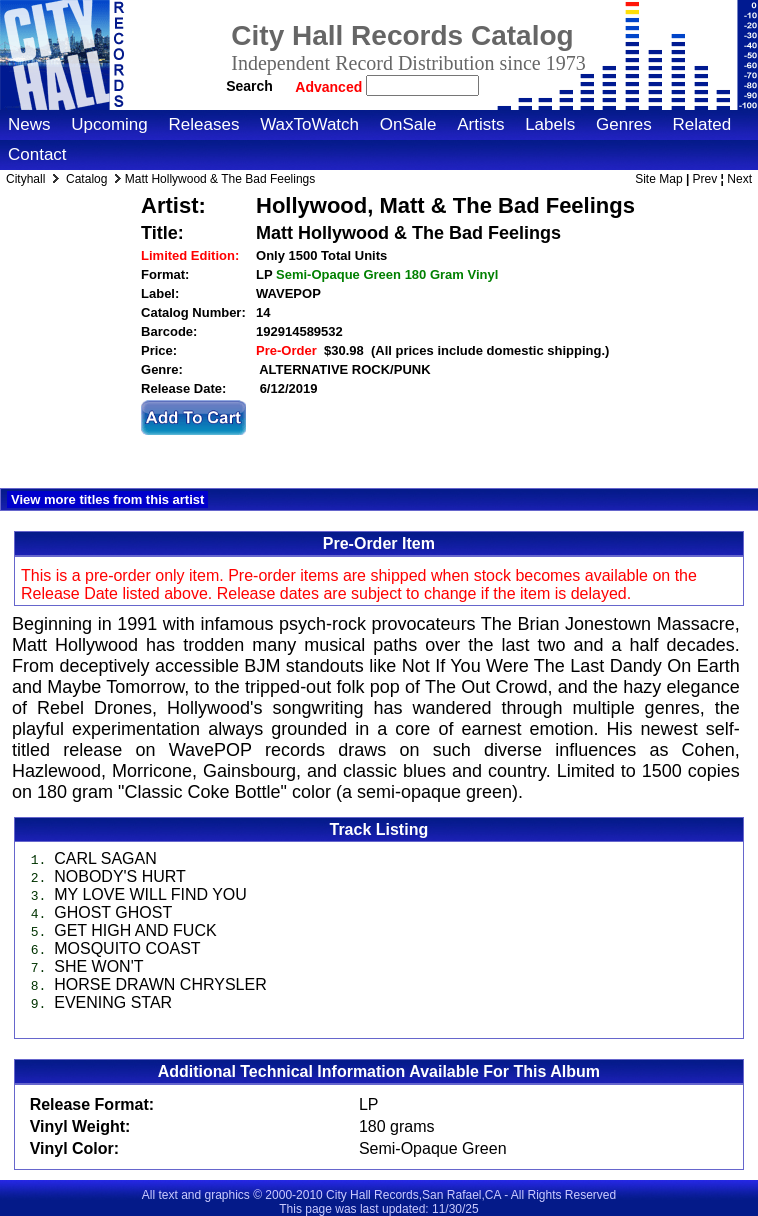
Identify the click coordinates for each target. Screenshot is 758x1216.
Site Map (658, 179)
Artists (480, 124)
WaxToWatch (309, 124)
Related (701, 124)
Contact (37, 154)
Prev (705, 179)
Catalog (86, 179)
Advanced (330, 87)
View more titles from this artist (107, 499)
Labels (550, 124)
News (29, 124)
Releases (204, 124)
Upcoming (109, 124)
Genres (624, 124)
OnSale (408, 124)
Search (249, 86)
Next (739, 179)
